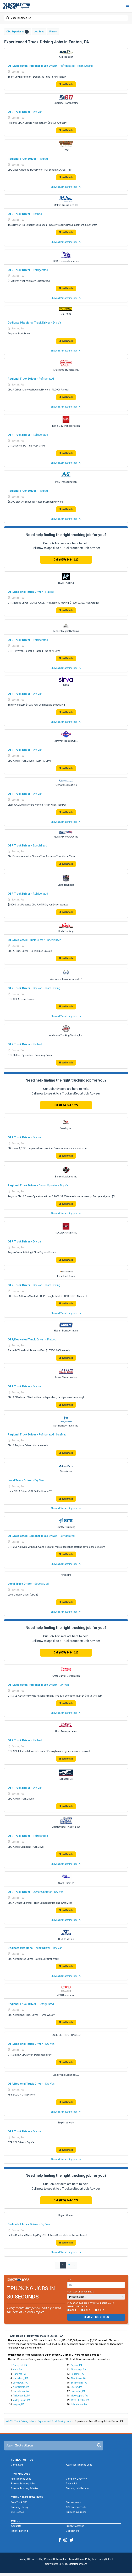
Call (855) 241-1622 (66, 559)
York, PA (17, 2369)
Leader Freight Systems (66, 631)
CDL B (85, 2310)
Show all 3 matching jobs (66, 350)
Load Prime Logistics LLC (66, 2074)
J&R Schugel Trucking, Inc (66, 1827)
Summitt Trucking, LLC (66, 741)
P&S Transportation (66, 481)
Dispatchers (72, 2530)
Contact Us (17, 2464)
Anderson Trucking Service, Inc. (66, 1035)
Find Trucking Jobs (21, 2478)
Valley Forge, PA (21, 2400)
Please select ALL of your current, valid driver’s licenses (90, 2305)
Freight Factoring (75, 2526)
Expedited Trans (66, 1276)
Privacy (23, 2559)
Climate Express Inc (66, 785)
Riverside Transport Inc (66, 103)
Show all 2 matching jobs (66, 186)
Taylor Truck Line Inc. (66, 1377)
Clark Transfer (66, 1883)
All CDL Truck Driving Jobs (20, 2421)
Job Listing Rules (102, 2559)
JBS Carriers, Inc (66, 1995)
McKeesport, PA (79, 2395)
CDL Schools (17, 2512)
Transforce (66, 1471)
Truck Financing (19, 2530)
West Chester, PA (80, 2400)
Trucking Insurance (76, 2512)
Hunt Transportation (66, 1731)
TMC (66, 149)
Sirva (66, 684)
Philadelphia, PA (21, 2395)
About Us (16, 2526)
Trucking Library (19, 2507)
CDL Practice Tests (76, 2507)
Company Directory (76, 2478)
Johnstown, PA (79, 2404)
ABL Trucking (66, 57)
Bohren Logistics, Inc (66, 1176)
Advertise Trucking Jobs (79, 2464)
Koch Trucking (66, 931)
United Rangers (66, 884)
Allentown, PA (78, 2378)
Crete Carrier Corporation (66, 1676)
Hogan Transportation (66, 1330)
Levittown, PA (20, 2382)
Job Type (39, 31)
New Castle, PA (21, 2387)
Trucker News (73, 2502)
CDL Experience (17, 32)
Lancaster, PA (78, 2391)
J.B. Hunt (66, 313)
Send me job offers (96, 2317)
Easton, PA (76, 2387)
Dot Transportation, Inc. (66, 1425)
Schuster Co (66, 1778)
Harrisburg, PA (20, 2378)
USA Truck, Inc (66, 1939)
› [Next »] (74, 2265)
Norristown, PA (21, 2391)
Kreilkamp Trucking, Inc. (66, 369)
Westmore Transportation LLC (66, 979)
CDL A (71, 2310)
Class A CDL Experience (80, 2292)
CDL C (99, 2310)
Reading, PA (77, 2373)
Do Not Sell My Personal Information (47, 2559)
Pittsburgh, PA (78, 2369)
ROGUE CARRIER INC (66, 1232)
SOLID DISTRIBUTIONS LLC (66, 2035)
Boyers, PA (76, 2365)
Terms (72, 2559)
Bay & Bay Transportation (66, 425)
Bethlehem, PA (79, 2382)
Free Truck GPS (19, 2502)
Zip (69, 2279)
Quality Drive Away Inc (66, 836)
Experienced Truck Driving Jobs (54, 2421)
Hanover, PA (19, 2373)
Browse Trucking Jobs (23, 2483)
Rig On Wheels (66, 2122)
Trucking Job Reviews (78, 2488)
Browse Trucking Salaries (24, 2488)
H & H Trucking (66, 583)
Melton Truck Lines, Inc (66, 205)
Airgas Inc (66, 1574)
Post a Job (72, 2483)
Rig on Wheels (66, 2215)
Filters (53, 31)
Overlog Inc (66, 1128)
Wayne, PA (18, 2404)
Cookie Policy (84, 2559)
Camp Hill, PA (20, 2365)
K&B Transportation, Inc (66, 261)
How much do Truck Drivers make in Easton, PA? (35, 2336)
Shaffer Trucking (66, 1527)
